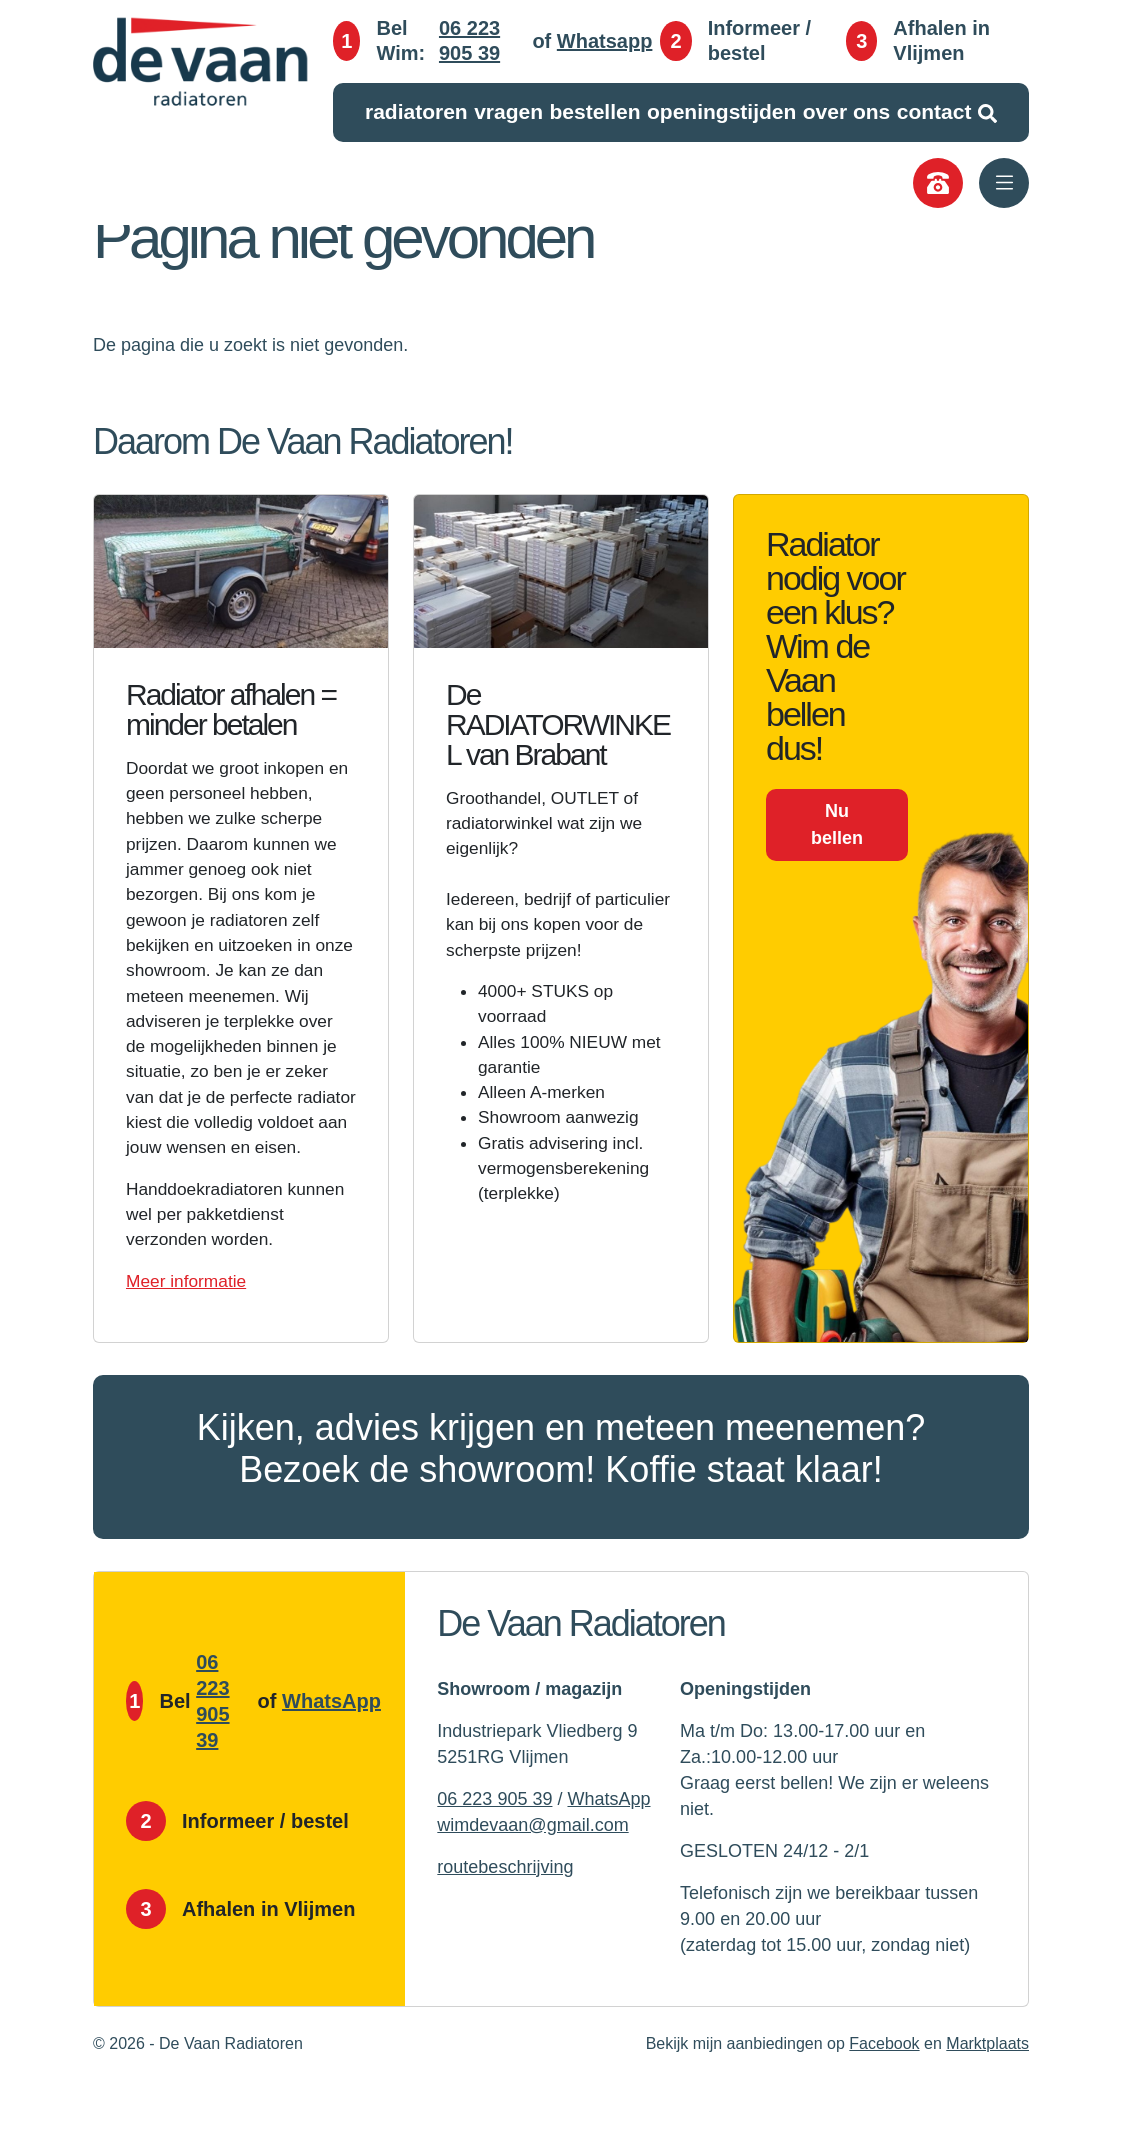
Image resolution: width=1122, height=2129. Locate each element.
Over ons (847, 112)
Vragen (508, 112)
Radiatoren (416, 112)
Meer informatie (188, 1321)
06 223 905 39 (469, 42)
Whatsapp (605, 42)
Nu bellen (837, 824)
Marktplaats (987, 2083)
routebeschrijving (505, 1907)
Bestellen (594, 112)
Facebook (884, 2083)
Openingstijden (721, 112)
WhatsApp (331, 1741)
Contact (934, 112)
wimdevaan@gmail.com (532, 1865)
